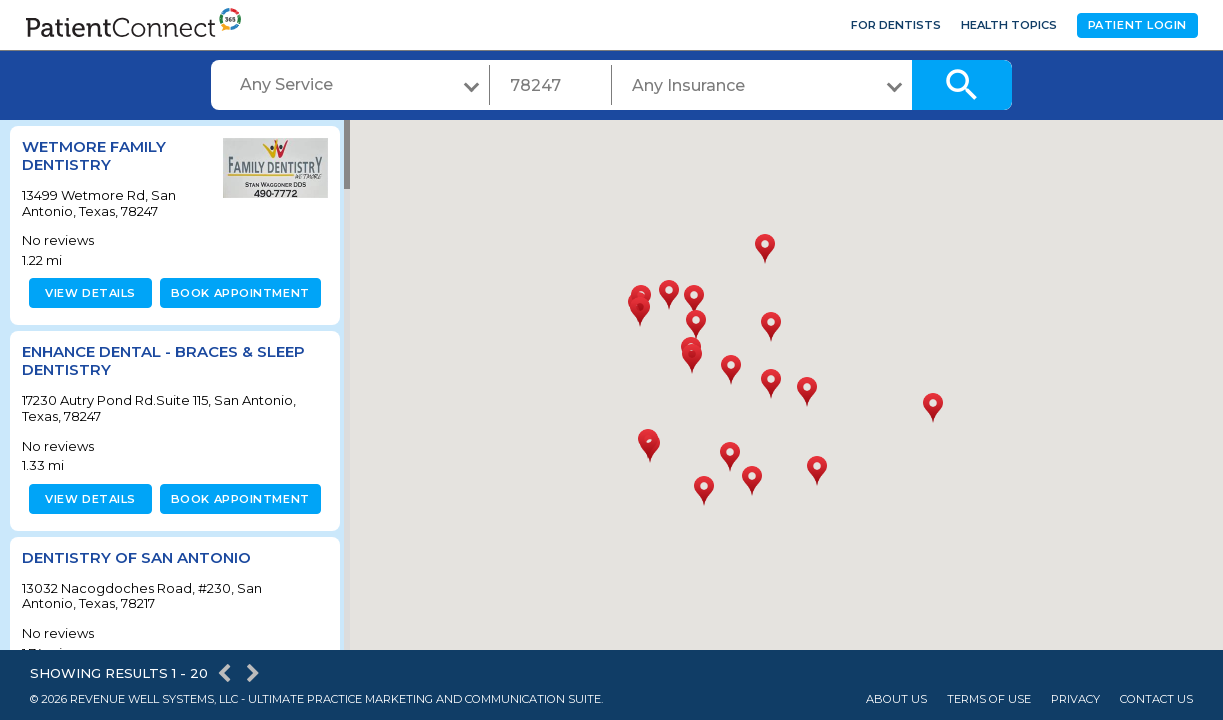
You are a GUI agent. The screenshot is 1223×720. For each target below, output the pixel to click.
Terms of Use (989, 699)
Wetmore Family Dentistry (94, 155)
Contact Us (1156, 699)
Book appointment (236, 293)
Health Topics (1009, 25)
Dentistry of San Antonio (136, 557)
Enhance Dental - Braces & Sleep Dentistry (163, 360)
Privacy (1075, 699)
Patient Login (1137, 25)
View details (87, 293)
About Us (896, 699)
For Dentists (896, 25)
